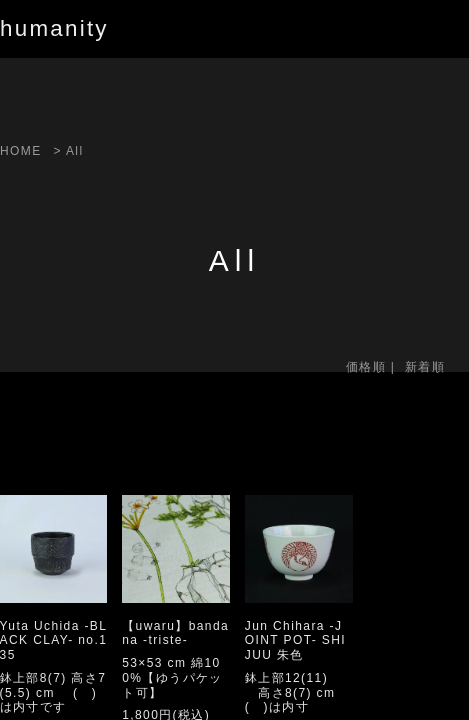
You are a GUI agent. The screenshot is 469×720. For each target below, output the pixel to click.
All (75, 151)
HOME (21, 151)
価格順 (366, 367)
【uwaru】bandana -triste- (175, 633)
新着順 (425, 367)
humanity (54, 28)
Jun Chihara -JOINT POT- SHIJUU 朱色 (295, 641)
